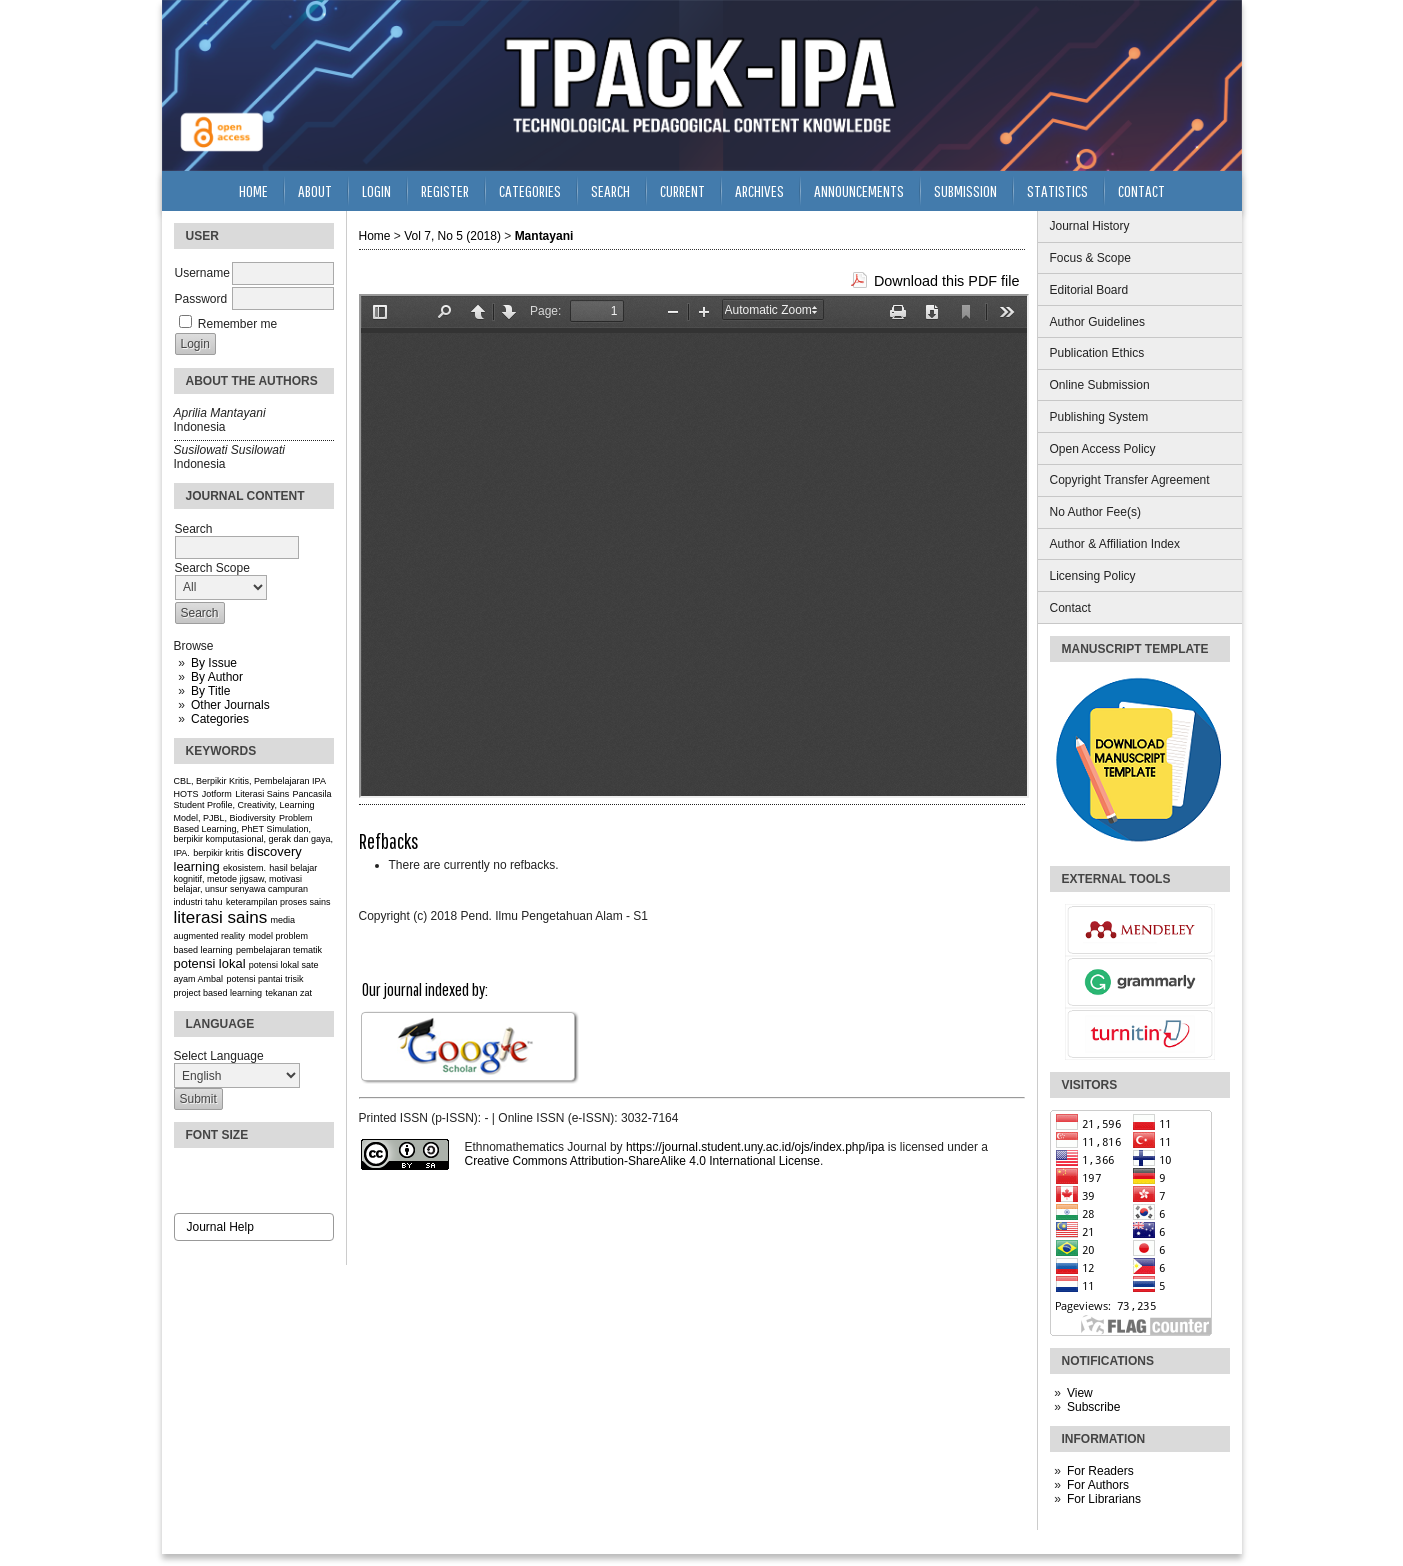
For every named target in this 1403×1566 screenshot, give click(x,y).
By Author (217, 677)
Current (682, 190)
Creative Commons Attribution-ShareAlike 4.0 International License (643, 1161)
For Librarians (1104, 1499)
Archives (759, 190)
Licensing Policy (1093, 576)
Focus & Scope (1090, 258)
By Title (210, 691)
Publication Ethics (1097, 353)
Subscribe (1093, 1407)
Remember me (237, 324)
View (1080, 1393)
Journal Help (220, 1227)
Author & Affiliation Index (1115, 544)
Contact (1070, 608)
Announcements (859, 190)
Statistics (1057, 190)
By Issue (214, 663)
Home (253, 190)
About (315, 190)
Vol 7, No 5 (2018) (452, 236)
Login (376, 190)
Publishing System (1099, 417)
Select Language (219, 1056)
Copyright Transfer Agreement (1130, 480)
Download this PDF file (947, 281)
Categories (220, 719)
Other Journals (230, 705)
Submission (965, 190)
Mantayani (544, 236)
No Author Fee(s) (1095, 512)
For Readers (1100, 1471)
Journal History (1090, 226)
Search (610, 190)
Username (202, 273)
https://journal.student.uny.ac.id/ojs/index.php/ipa (755, 1147)
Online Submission (1100, 385)
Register (445, 190)
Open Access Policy (1103, 449)
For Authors (1098, 1485)
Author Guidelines (1097, 322)
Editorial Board (1089, 290)
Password (201, 299)
